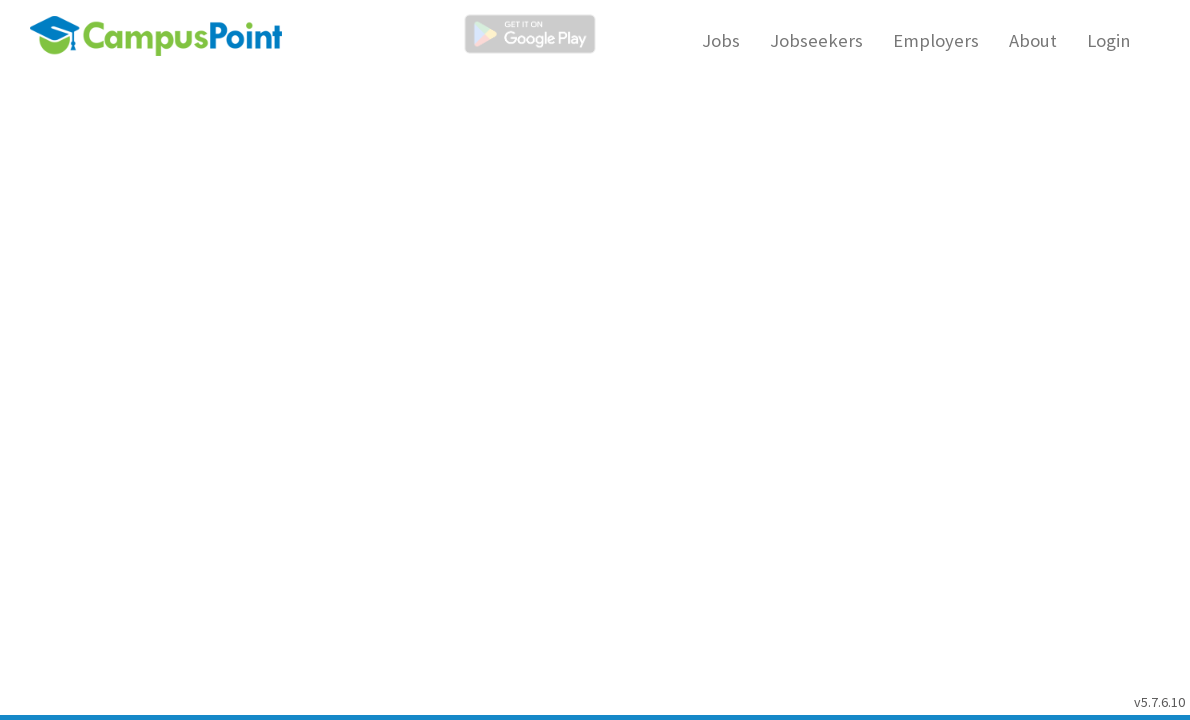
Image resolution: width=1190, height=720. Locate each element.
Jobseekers (816, 40)
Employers (936, 40)
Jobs (721, 40)
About (1033, 40)
